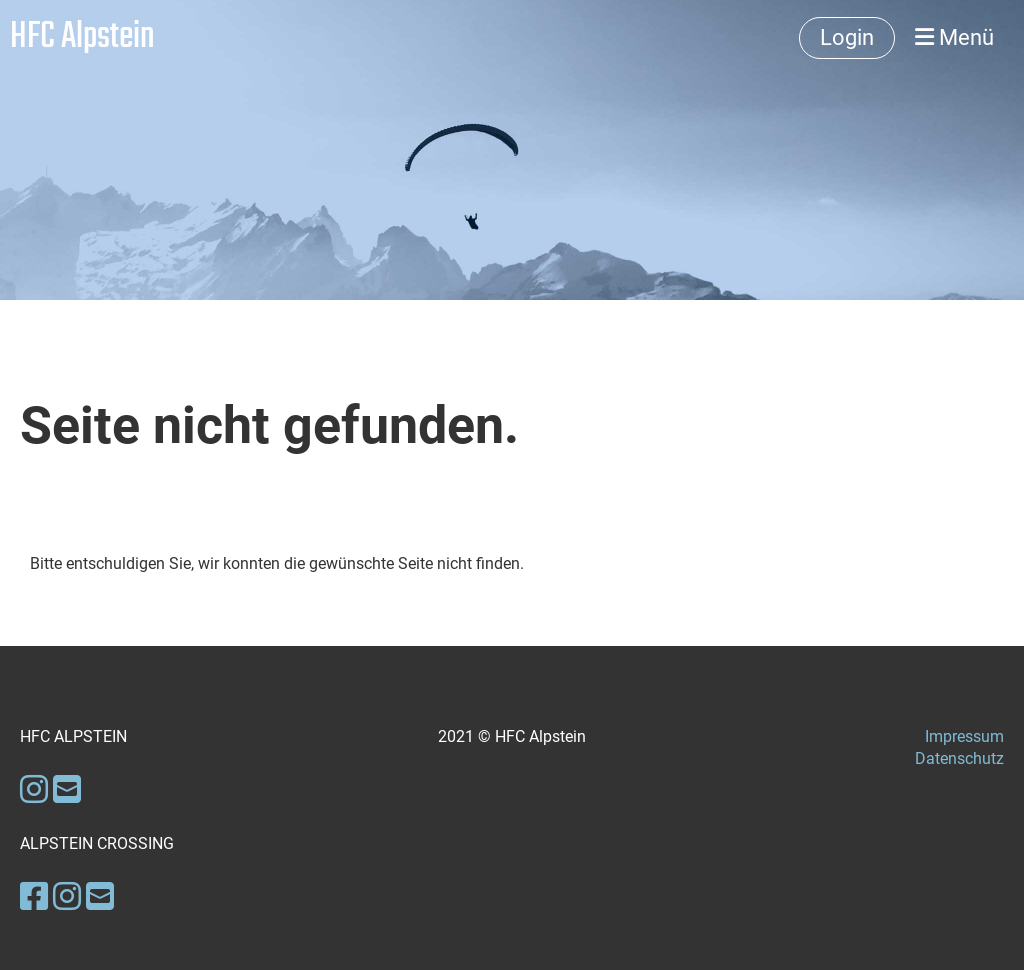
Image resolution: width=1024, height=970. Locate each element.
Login (847, 37)
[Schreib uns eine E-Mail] (67, 790)
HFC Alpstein (82, 38)
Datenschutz (959, 758)
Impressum (964, 736)
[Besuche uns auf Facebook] (34, 897)
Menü (954, 37)
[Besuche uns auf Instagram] (34, 790)
